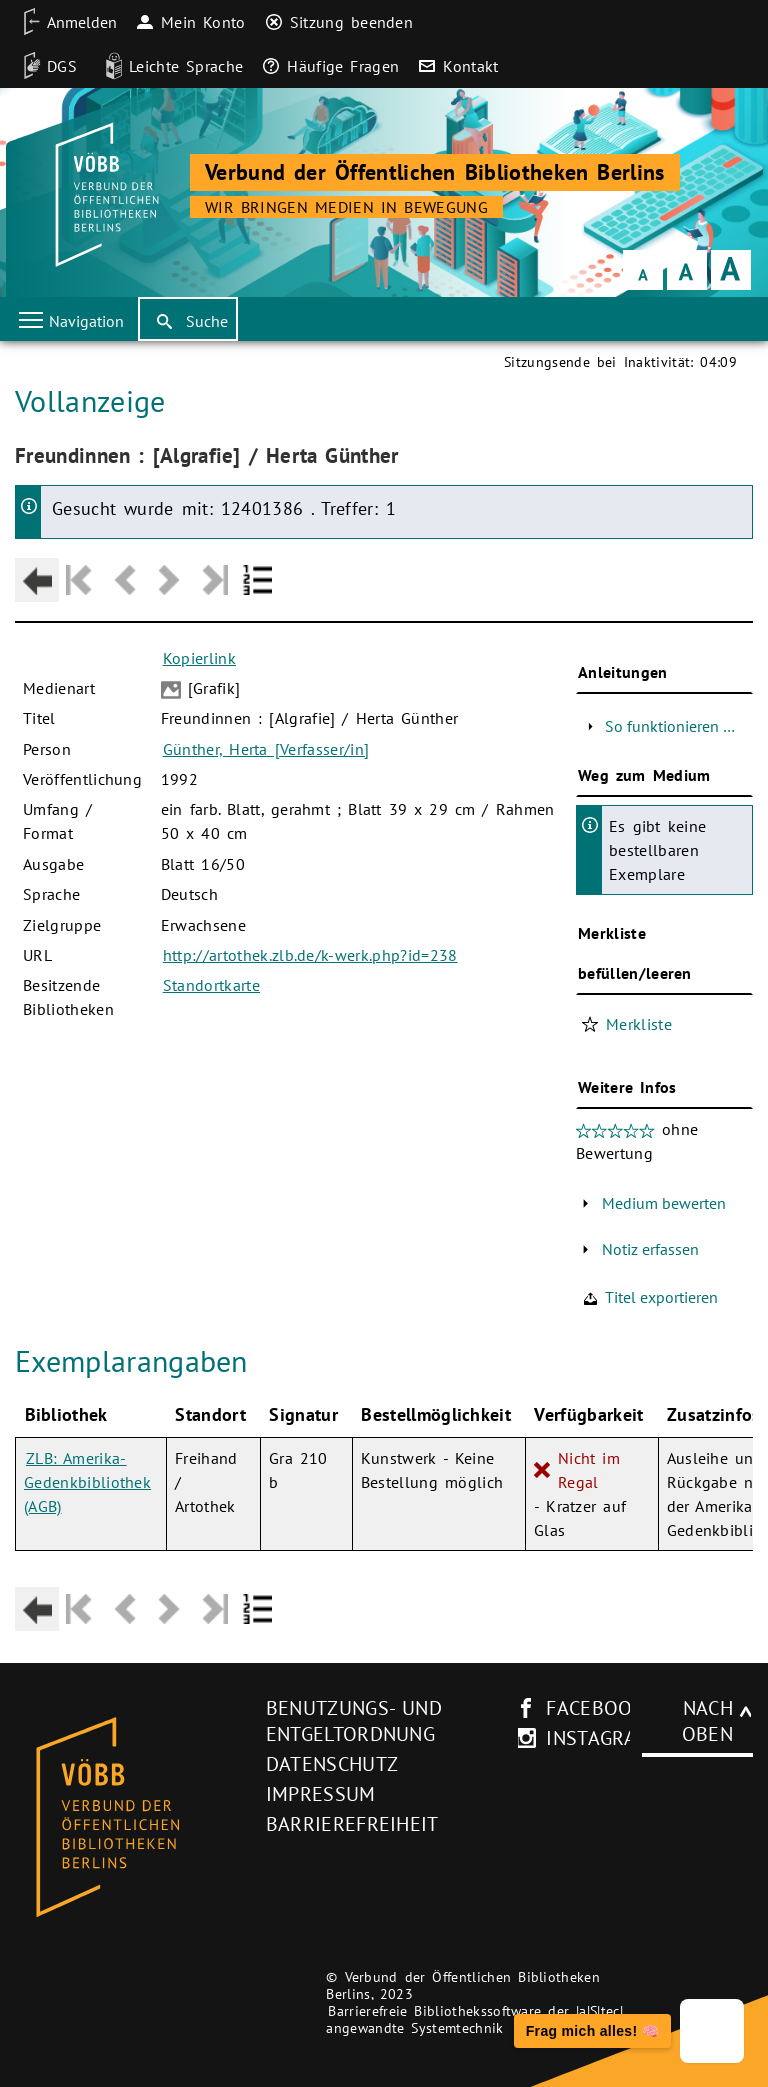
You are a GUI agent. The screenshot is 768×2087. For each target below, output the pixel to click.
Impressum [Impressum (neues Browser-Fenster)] (321, 1794)
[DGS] (43, 66)
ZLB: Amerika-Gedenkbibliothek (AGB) (87, 1482)
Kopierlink (199, 658)
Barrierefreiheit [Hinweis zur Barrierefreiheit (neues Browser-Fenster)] (352, 1824)
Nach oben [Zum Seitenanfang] (707, 1721)
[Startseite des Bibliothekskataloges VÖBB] (133, 1818)
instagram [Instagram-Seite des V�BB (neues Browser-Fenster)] (599, 1738)
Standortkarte (211, 985)
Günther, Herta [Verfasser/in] (266, 749)
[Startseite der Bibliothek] (104, 195)
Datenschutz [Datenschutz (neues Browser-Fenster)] (332, 1764)
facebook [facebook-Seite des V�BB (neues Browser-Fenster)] (595, 1708)
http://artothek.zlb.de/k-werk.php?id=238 (310, 955)
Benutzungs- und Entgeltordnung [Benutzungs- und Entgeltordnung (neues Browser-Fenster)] (354, 1721)
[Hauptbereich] (384, 996)
